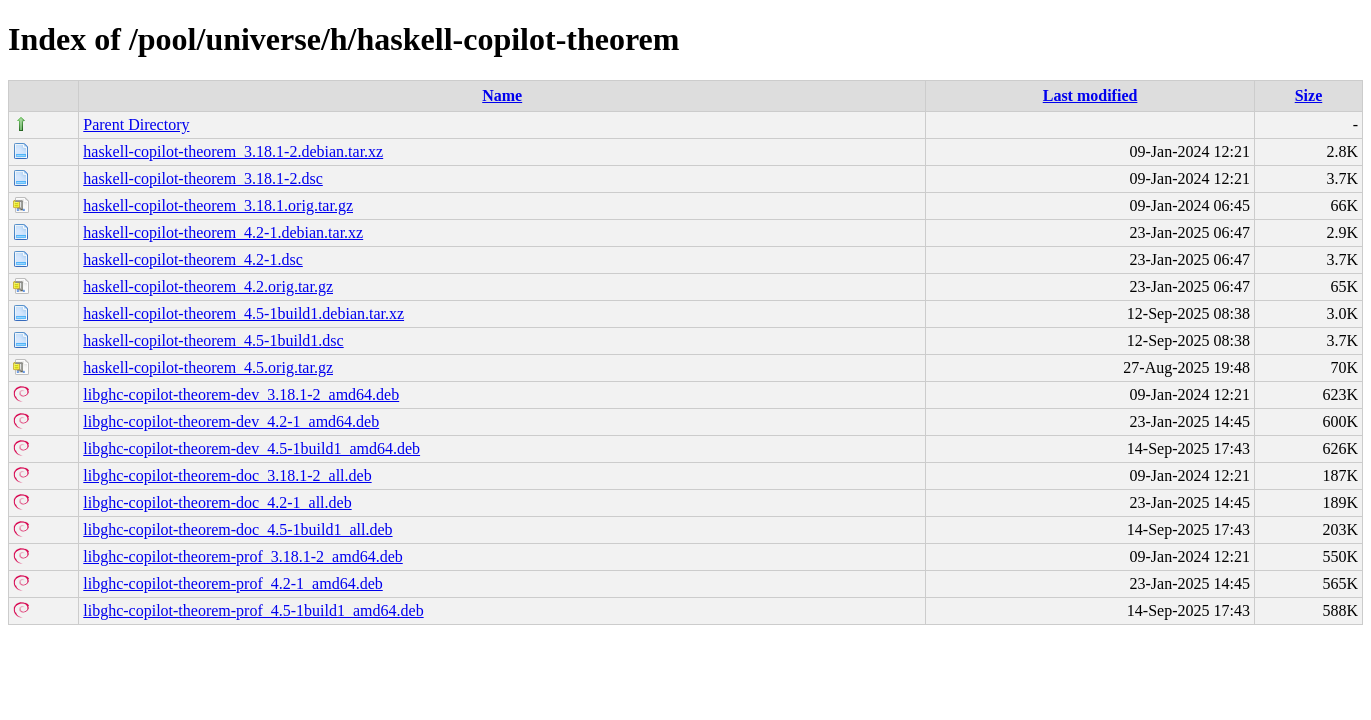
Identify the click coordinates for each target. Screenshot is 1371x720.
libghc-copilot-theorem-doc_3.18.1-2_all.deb (227, 475)
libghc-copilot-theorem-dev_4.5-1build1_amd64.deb (251, 448)
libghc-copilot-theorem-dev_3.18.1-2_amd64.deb (241, 394)
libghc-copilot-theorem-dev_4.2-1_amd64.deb (231, 421)
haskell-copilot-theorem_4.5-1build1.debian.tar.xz (243, 313)
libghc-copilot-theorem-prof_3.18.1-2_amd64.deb (242, 556)
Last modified (1090, 95)
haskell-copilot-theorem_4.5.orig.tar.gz (208, 367)
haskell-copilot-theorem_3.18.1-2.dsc (203, 178)
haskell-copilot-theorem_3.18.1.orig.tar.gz (218, 205)
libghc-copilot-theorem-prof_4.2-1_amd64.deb (232, 583)
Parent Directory (136, 124)
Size (1309, 95)
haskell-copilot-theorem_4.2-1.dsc (193, 259)
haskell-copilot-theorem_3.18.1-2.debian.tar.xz (233, 151)
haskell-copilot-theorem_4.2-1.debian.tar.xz (223, 232)
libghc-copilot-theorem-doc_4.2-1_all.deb (217, 502)
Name (502, 95)
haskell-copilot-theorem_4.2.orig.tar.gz (208, 286)
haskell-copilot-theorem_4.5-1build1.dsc (213, 340)
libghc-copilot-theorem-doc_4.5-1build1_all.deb (237, 529)
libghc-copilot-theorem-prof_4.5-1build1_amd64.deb (253, 610)
